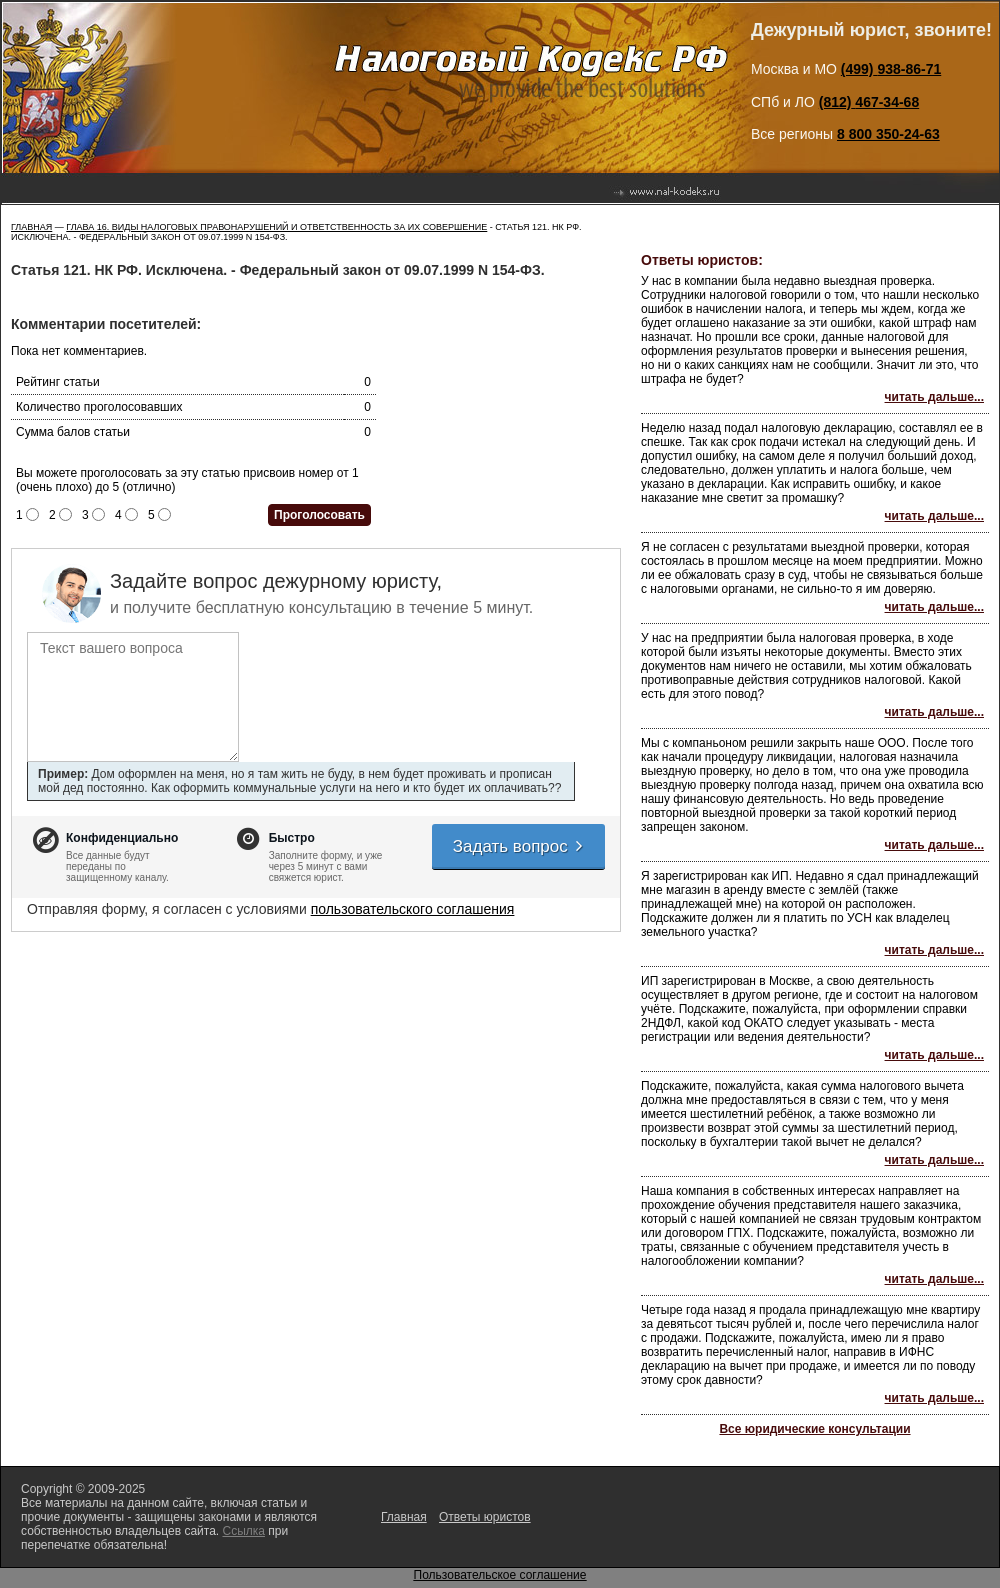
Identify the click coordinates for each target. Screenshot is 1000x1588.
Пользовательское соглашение (500, 1575)
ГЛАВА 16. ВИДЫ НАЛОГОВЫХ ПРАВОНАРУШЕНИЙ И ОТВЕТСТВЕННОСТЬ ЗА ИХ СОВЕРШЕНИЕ (276, 227)
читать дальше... (934, 397)
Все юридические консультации (814, 1429)
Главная (31, 227)
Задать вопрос (519, 846)
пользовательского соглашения (413, 909)
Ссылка (243, 1531)
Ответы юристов (485, 1517)
